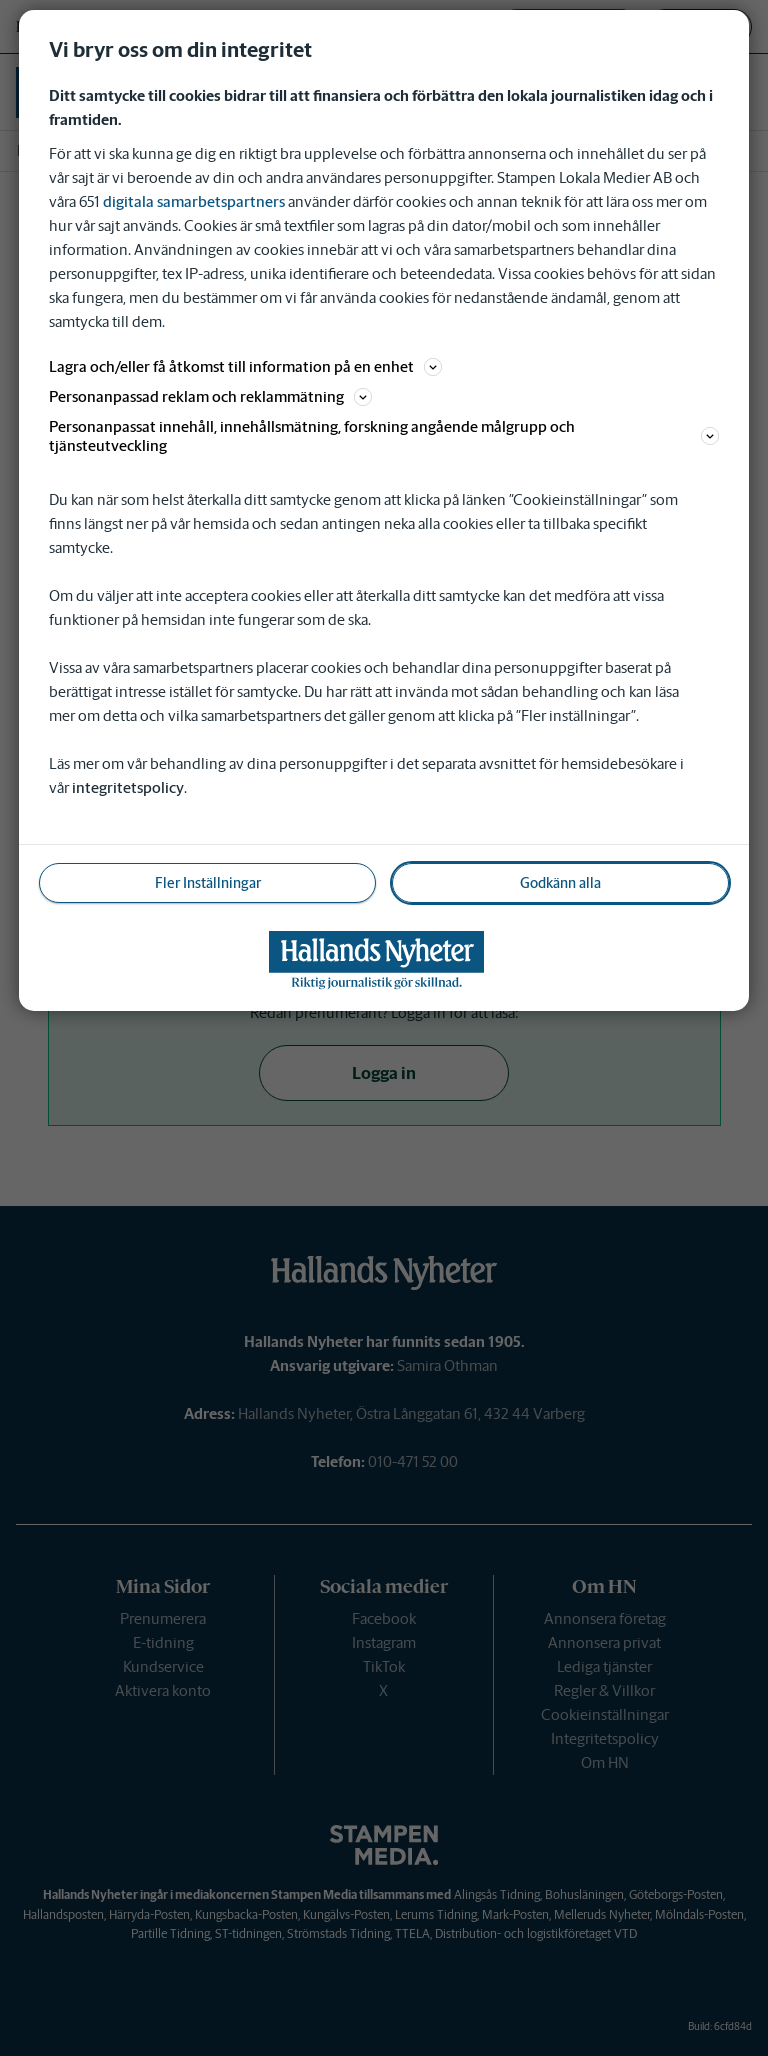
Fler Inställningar (208, 883)
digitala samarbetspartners (194, 201)
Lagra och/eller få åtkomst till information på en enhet (245, 366)
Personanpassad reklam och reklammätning (210, 396)
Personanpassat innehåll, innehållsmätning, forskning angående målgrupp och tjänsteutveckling (384, 436)
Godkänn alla (560, 883)
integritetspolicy (128, 787)
